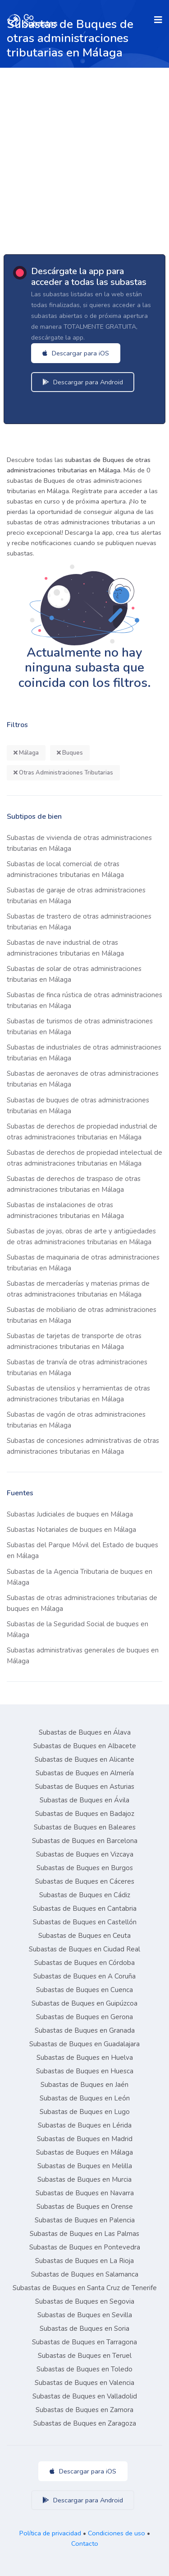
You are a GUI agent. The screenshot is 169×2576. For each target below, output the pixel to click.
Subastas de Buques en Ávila (84, 1800)
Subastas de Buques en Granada (85, 2030)
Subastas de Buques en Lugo (85, 2111)
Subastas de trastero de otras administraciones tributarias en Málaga (79, 922)
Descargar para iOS (75, 353)
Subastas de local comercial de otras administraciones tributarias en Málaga (65, 869)
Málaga (26, 753)
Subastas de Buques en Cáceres (84, 1881)
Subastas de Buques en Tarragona (84, 2342)
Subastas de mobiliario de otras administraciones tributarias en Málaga (81, 1315)
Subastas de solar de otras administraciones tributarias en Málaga (74, 974)
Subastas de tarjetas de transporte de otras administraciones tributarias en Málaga (74, 1341)
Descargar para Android (82, 382)
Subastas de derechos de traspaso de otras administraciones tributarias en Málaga (74, 1184)
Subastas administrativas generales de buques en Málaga (83, 1656)
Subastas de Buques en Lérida (85, 2125)
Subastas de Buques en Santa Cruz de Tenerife (85, 2287)
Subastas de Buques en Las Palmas (84, 2233)
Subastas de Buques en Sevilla (84, 2314)
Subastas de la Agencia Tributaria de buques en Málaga (79, 1577)
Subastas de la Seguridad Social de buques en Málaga (77, 1629)
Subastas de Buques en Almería (85, 1773)
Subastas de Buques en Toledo (84, 2369)
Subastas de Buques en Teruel (85, 2355)
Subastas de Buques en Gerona (84, 2016)
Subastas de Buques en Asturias (84, 1786)
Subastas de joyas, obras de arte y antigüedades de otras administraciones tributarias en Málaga (81, 1236)
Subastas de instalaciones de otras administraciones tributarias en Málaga (65, 1210)
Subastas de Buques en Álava (85, 1732)
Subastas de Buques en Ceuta (84, 1935)
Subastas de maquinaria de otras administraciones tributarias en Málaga (83, 1263)
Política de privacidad (50, 2533)
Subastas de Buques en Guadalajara (84, 2044)
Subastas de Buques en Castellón (85, 1922)
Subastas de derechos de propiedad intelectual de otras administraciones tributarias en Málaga (84, 1158)
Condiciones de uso (116, 2533)
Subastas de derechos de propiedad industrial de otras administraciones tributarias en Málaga (82, 1132)
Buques (70, 753)
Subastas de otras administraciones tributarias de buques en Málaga (82, 1603)
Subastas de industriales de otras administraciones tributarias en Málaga (84, 1053)
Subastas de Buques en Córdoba (84, 1962)
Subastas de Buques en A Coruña (84, 1976)
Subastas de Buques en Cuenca (84, 1989)
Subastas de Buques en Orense (85, 2206)
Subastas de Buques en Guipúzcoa (84, 2003)
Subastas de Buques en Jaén (84, 2084)
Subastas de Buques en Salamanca (84, 2274)
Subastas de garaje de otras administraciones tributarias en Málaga (76, 895)
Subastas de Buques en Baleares (85, 1827)
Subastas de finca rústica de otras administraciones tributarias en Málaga (84, 1000)
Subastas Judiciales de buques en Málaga (70, 1514)
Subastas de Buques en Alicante (84, 1759)
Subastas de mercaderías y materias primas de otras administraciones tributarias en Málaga (78, 1289)
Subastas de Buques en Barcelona (84, 1840)
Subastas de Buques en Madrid (84, 2138)
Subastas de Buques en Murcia (84, 2179)
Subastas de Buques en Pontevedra (84, 2247)
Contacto (84, 2543)
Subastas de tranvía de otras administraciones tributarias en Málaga (77, 1367)
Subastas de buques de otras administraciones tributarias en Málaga (78, 1105)
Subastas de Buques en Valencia (84, 2382)
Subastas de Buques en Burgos (85, 1867)
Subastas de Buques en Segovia (84, 2301)
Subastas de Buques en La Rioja (84, 2260)
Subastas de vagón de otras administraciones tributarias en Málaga (76, 1420)
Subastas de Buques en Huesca (84, 2071)
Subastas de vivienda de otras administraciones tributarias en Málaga (79, 843)
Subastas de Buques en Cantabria (85, 1908)
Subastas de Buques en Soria (84, 2328)
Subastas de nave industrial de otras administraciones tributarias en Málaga (65, 948)
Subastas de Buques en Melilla (84, 2165)
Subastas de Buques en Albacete (84, 1745)
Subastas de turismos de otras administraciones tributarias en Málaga (80, 1026)
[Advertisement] (84, 157)
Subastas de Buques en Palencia (85, 2220)
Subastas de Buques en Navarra (85, 2193)
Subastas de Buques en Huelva (85, 2057)
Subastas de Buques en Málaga (84, 2152)
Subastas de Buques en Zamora (84, 2409)
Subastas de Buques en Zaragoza (84, 2423)
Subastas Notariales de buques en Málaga (71, 1529)
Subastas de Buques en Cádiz (84, 1894)
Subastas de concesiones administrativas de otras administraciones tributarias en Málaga (83, 1446)
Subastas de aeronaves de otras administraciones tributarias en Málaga (83, 1079)
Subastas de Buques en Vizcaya (84, 1854)
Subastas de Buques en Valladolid (84, 2396)
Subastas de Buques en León (85, 2098)
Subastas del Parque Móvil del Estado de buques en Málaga (82, 1550)
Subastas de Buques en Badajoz (84, 1813)
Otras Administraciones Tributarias (63, 773)
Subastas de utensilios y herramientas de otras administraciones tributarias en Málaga (78, 1394)
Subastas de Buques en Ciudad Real (84, 1949)
